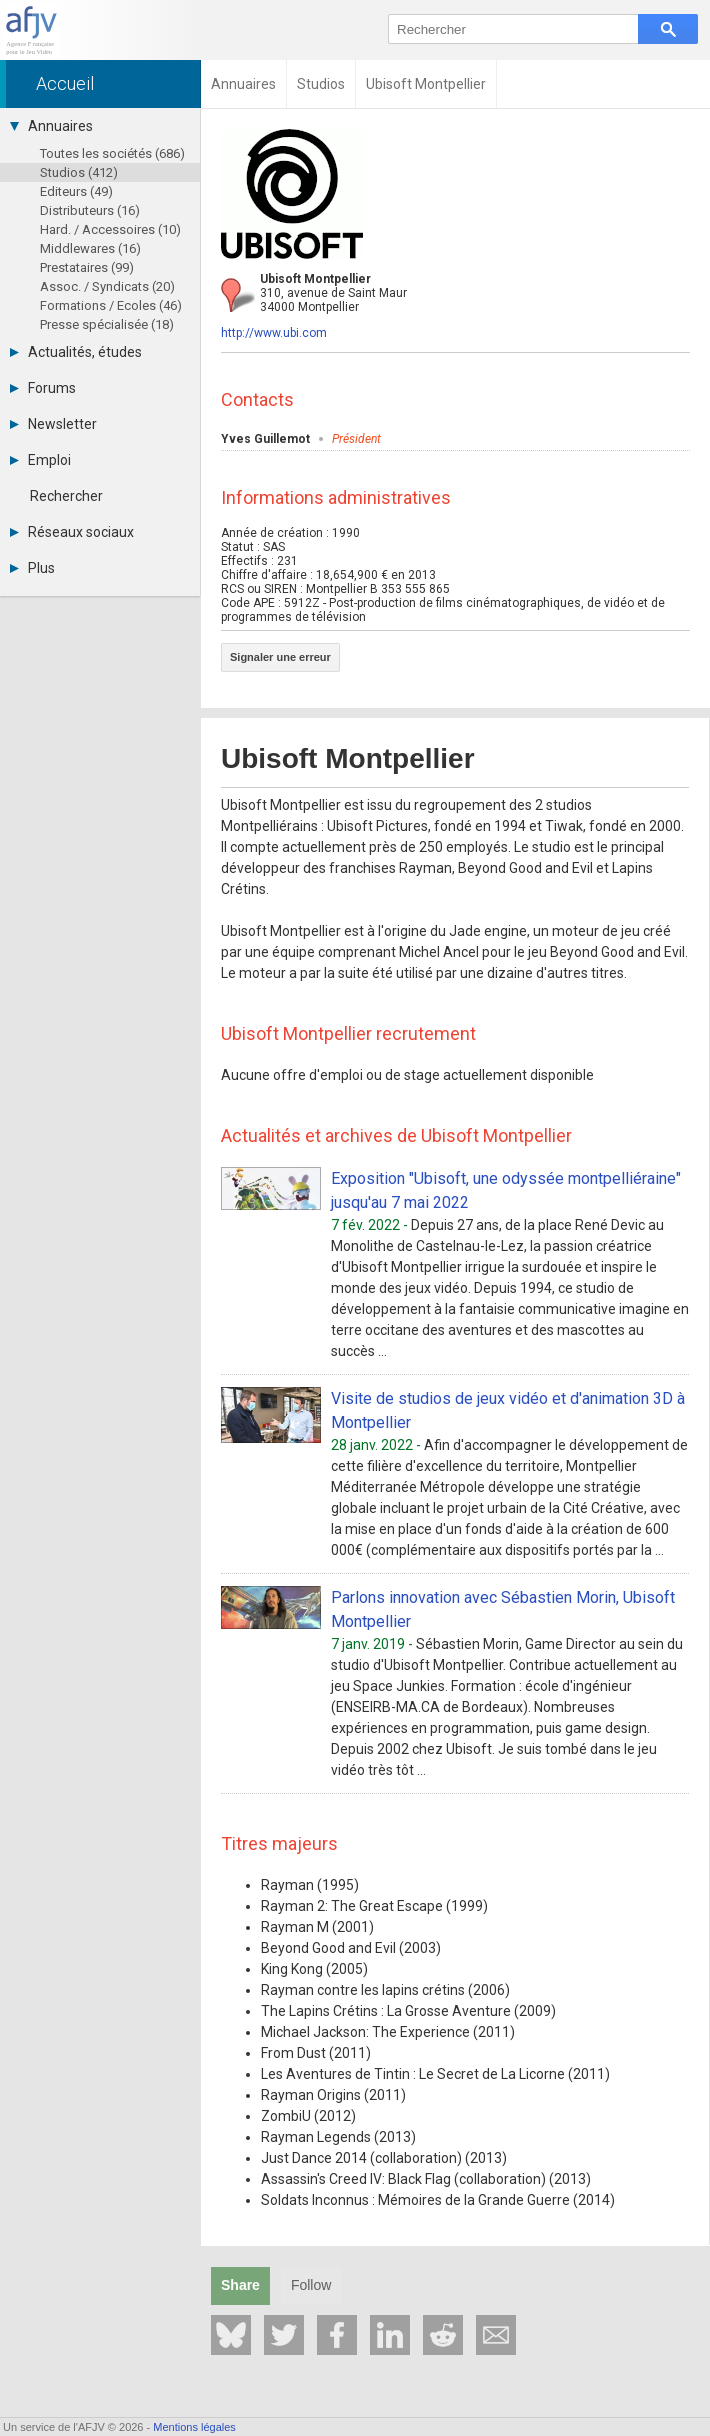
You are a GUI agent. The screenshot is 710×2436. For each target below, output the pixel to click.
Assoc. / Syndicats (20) (107, 286)
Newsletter (53, 424)
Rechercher (66, 496)
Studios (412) (79, 172)
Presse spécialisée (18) (107, 324)
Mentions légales (194, 2427)
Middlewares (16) (90, 248)
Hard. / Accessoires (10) (110, 229)
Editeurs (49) (76, 191)
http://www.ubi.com (274, 333)
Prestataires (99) (87, 267)
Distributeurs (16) (90, 210)
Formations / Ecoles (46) (111, 305)
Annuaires (51, 126)
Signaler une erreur (280, 657)
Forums (43, 388)
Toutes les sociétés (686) (112, 153)
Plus (32, 568)
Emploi (40, 460)
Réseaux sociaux (72, 532)
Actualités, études (76, 352)
